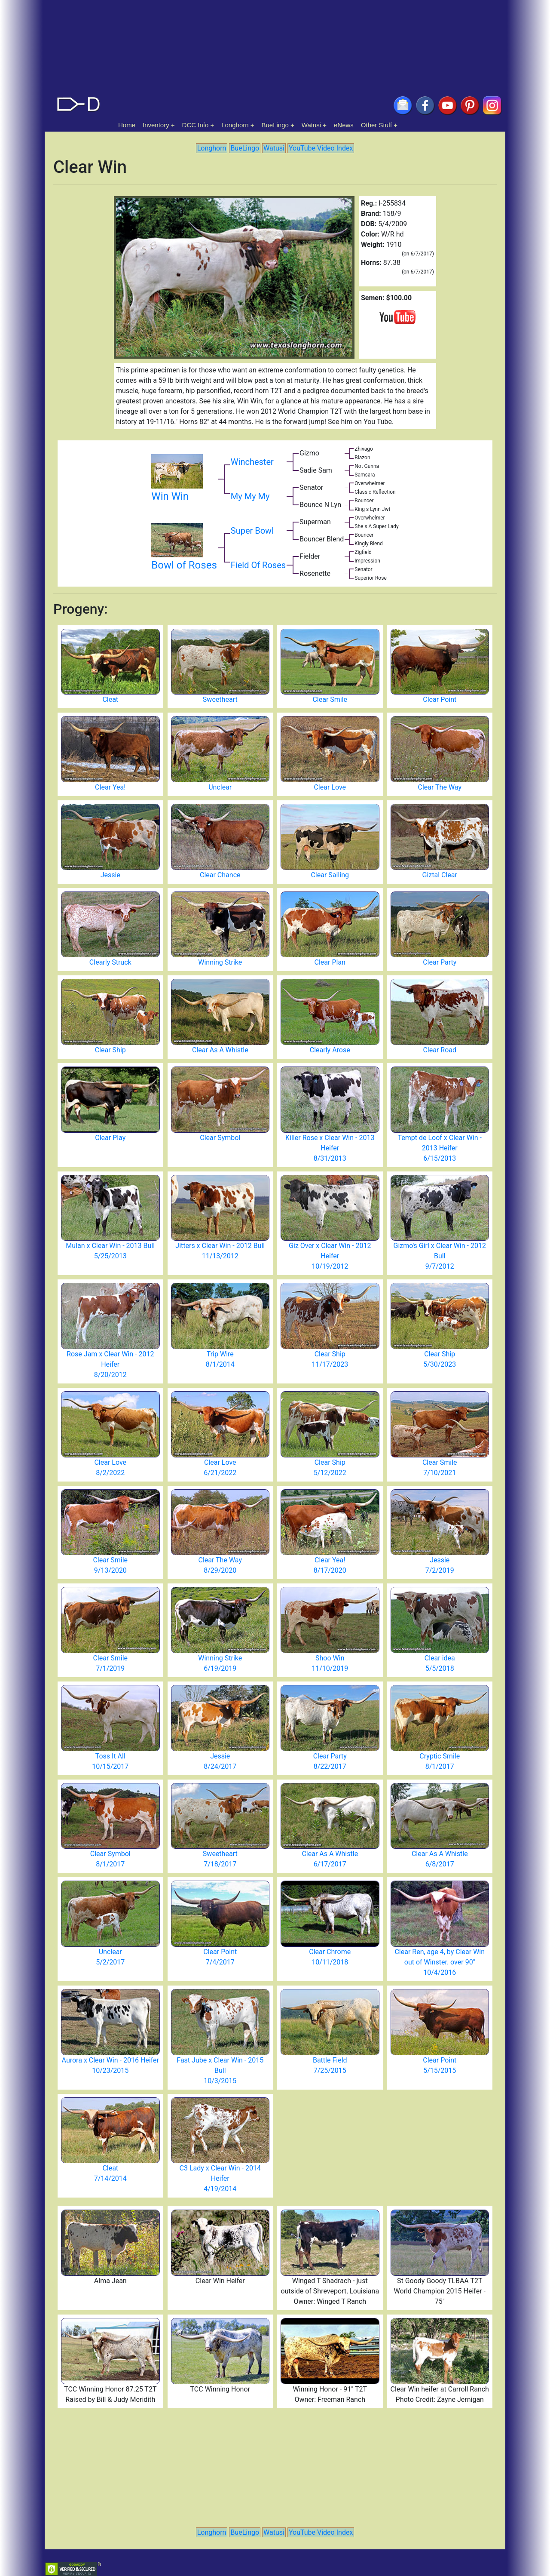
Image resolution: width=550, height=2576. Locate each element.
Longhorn (234, 125)
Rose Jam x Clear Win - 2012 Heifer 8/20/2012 (110, 1364)
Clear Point (439, 699)
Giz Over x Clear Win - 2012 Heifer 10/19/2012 (330, 1256)
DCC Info (195, 125)
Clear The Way (439, 787)
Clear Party (439, 962)
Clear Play (110, 1138)
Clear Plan (330, 962)
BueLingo (275, 125)
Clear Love (330, 787)
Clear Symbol (220, 1138)
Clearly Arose (330, 1050)
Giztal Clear (439, 875)
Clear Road (439, 1050)
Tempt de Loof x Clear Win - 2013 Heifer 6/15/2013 (440, 1148)
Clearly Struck (110, 962)
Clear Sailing (330, 875)
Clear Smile (329, 699)
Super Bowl (252, 531)
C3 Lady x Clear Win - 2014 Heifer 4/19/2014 (220, 2178)
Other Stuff (376, 125)
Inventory (156, 125)
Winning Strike (220, 962)
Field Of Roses (258, 565)
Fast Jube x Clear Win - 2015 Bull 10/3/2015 (220, 2070)
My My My (250, 496)
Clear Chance (220, 875)
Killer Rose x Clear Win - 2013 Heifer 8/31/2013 (329, 1148)
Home (126, 125)
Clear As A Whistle (220, 1050)
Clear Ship (110, 1050)
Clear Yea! (110, 787)
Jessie (110, 875)
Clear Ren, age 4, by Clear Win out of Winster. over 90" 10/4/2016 (439, 1962)
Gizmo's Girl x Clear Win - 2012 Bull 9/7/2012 (440, 1256)
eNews (344, 125)
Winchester (252, 462)
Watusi (311, 125)
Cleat (110, 699)
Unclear (220, 787)
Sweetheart (220, 699)
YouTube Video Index (321, 148)
